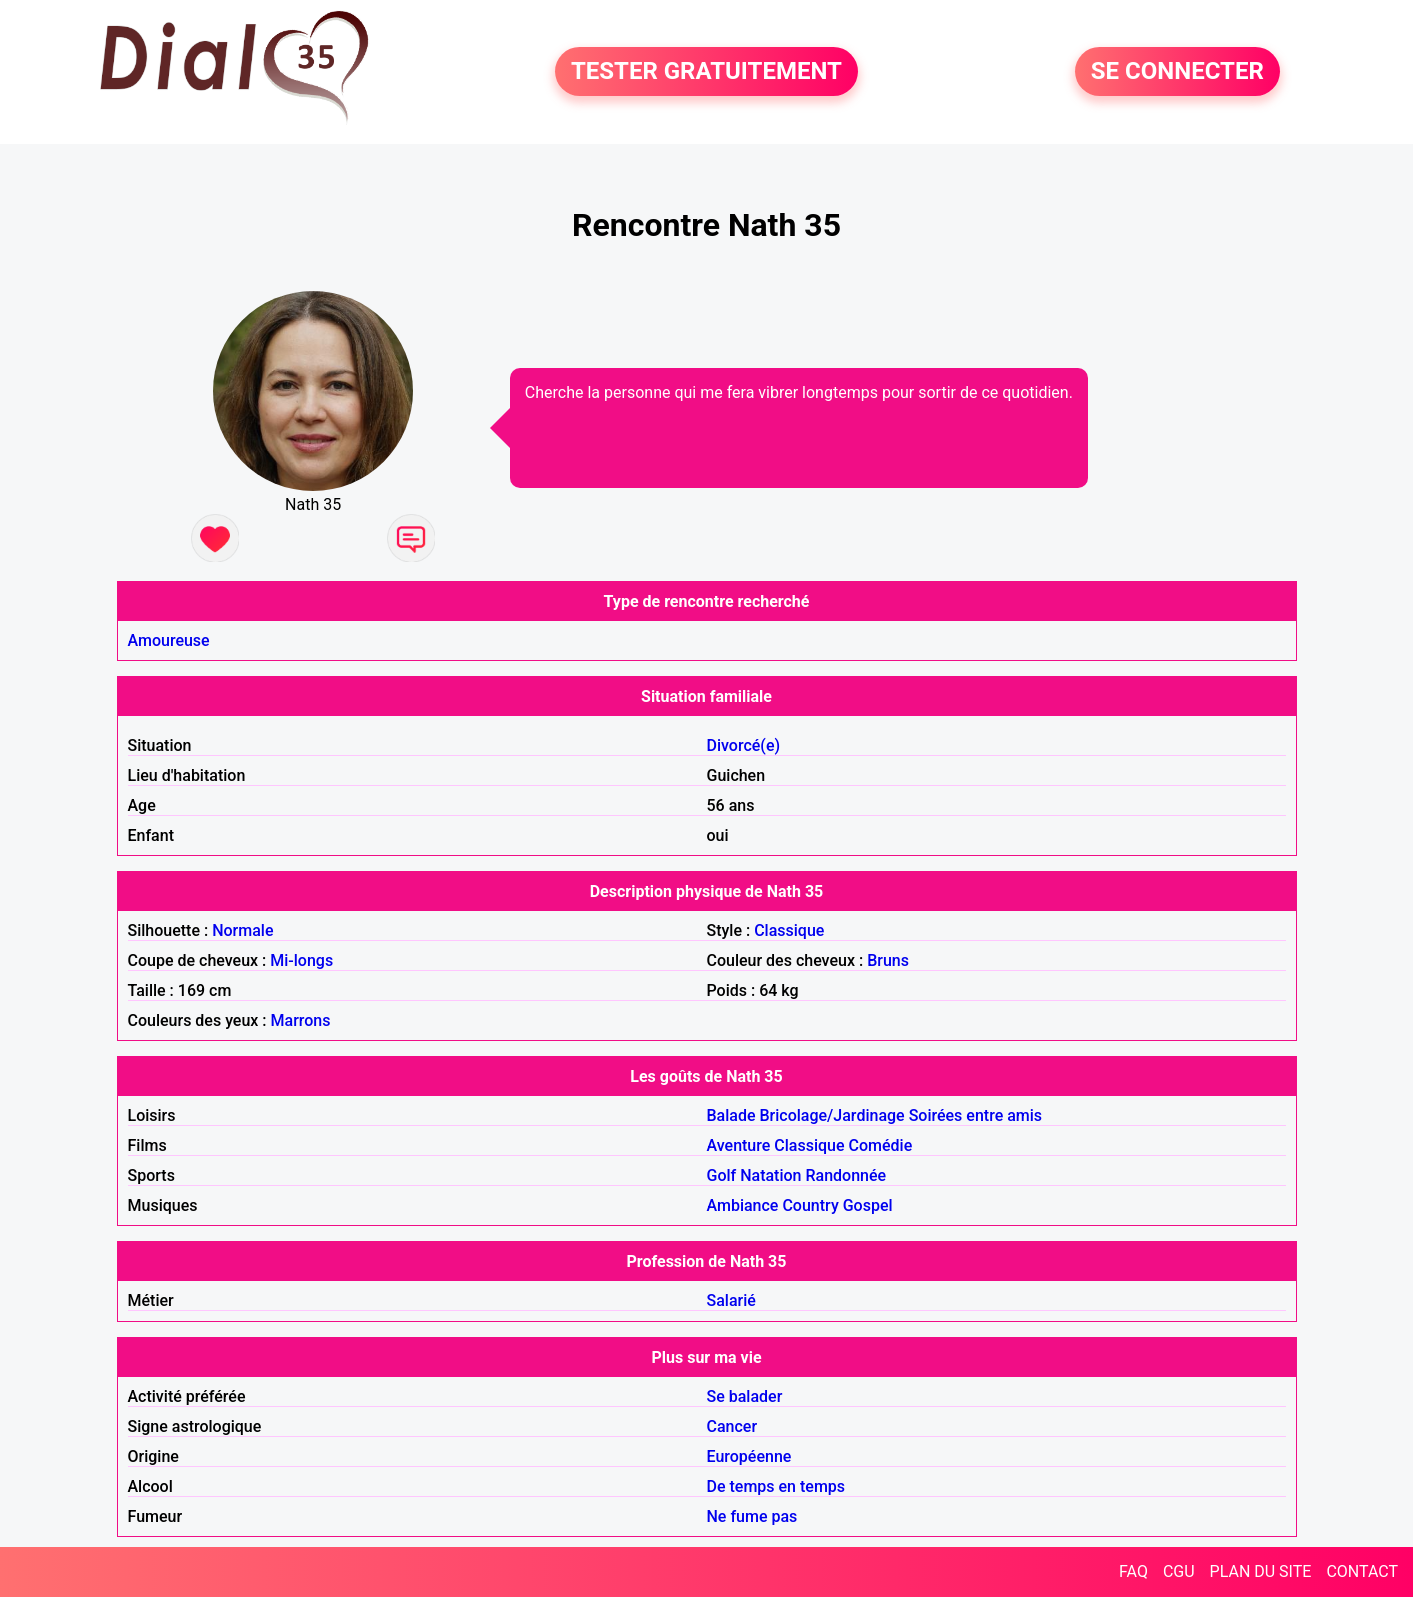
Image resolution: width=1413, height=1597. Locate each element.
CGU (1179, 1571)
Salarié (731, 1300)
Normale (242, 930)
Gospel (868, 1205)
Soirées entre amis (975, 1115)
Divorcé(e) (744, 745)
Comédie (881, 1145)
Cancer (732, 1426)
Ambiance (743, 1205)
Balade (731, 1115)
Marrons (301, 1020)
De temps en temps (776, 1486)
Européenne (749, 1456)
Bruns (888, 960)
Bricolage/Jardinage (832, 1115)
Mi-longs (301, 960)
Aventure (739, 1145)
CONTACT (1362, 1571)
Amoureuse (169, 640)
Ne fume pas (752, 1516)
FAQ (1133, 1571)
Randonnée (846, 1175)
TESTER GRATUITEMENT (706, 72)
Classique (789, 930)
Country (810, 1205)
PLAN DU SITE (1261, 1571)
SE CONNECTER (1177, 72)
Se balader (745, 1396)
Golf (722, 1175)
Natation (770, 1175)
